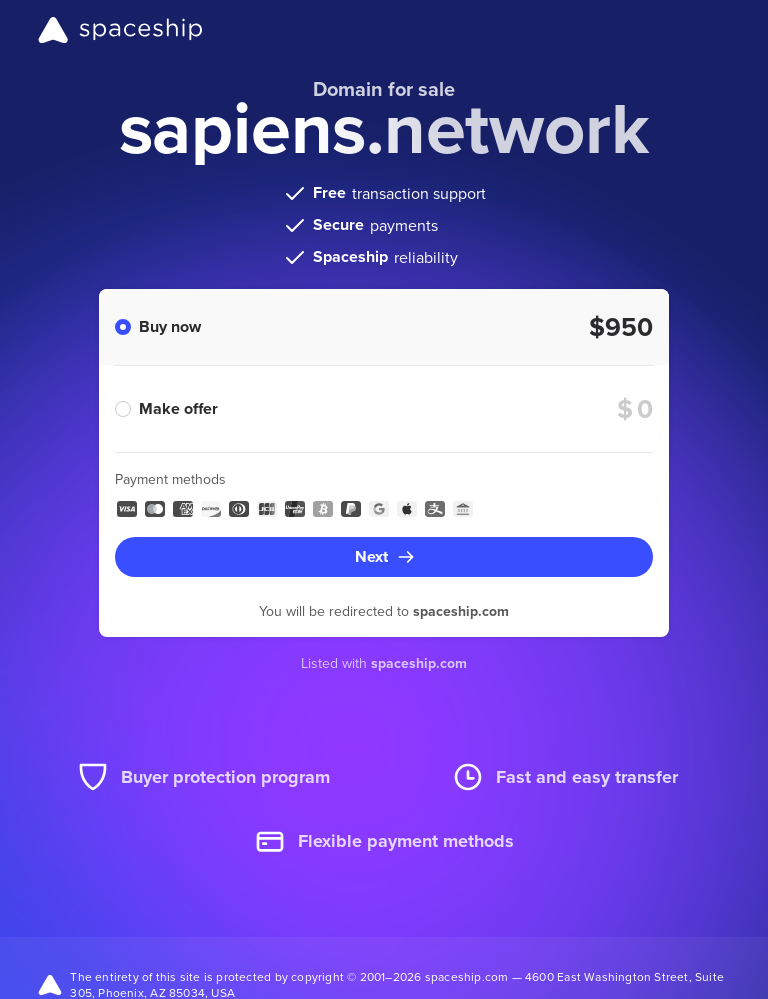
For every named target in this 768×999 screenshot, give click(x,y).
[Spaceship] (120, 30)
